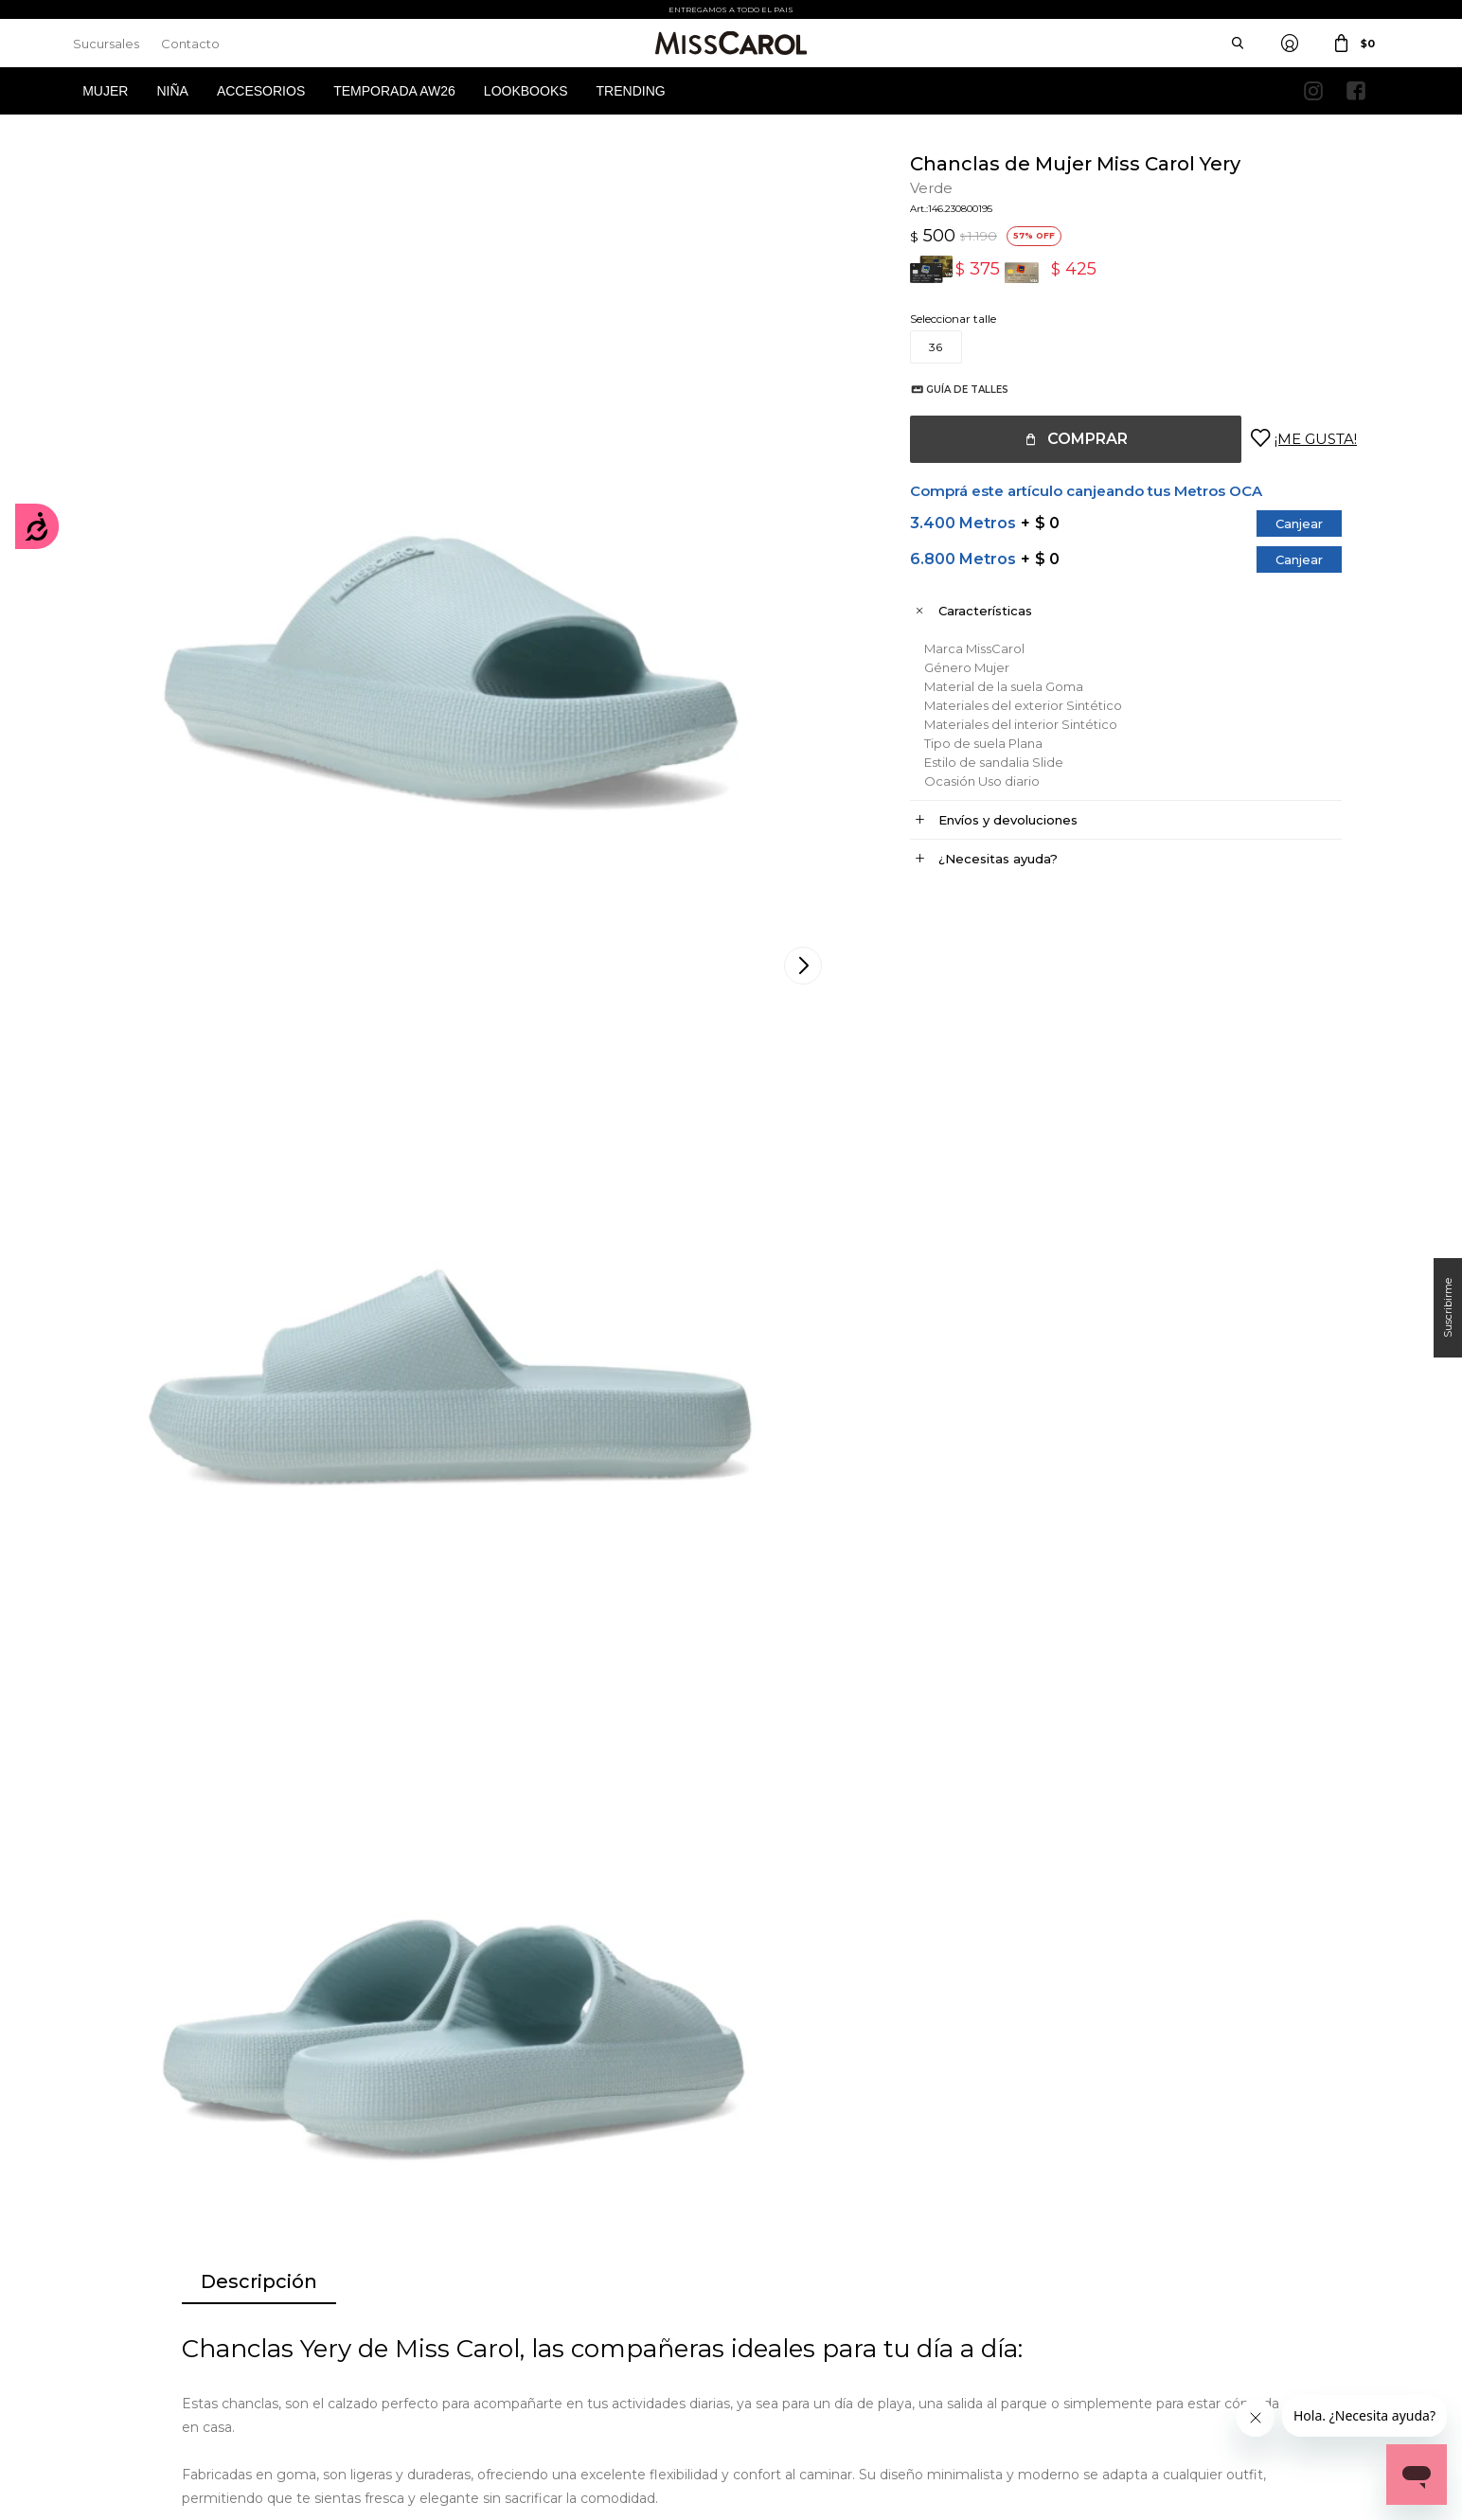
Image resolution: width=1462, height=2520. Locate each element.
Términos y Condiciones (476, 2295)
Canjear (1280, 523)
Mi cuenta (100, 2267)
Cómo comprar (454, 2267)
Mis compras (107, 2295)
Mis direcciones (112, 2323)
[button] (1370, 1747)
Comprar (1068, 439)
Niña (171, 90)
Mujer (105, 90)
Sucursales (106, 43)
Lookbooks (526, 90)
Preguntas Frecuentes (471, 2352)
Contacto (190, 43)
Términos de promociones (481, 2323)
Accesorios (261, 90)
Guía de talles (948, 389)
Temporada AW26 (394, 90)
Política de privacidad (807, 2295)
